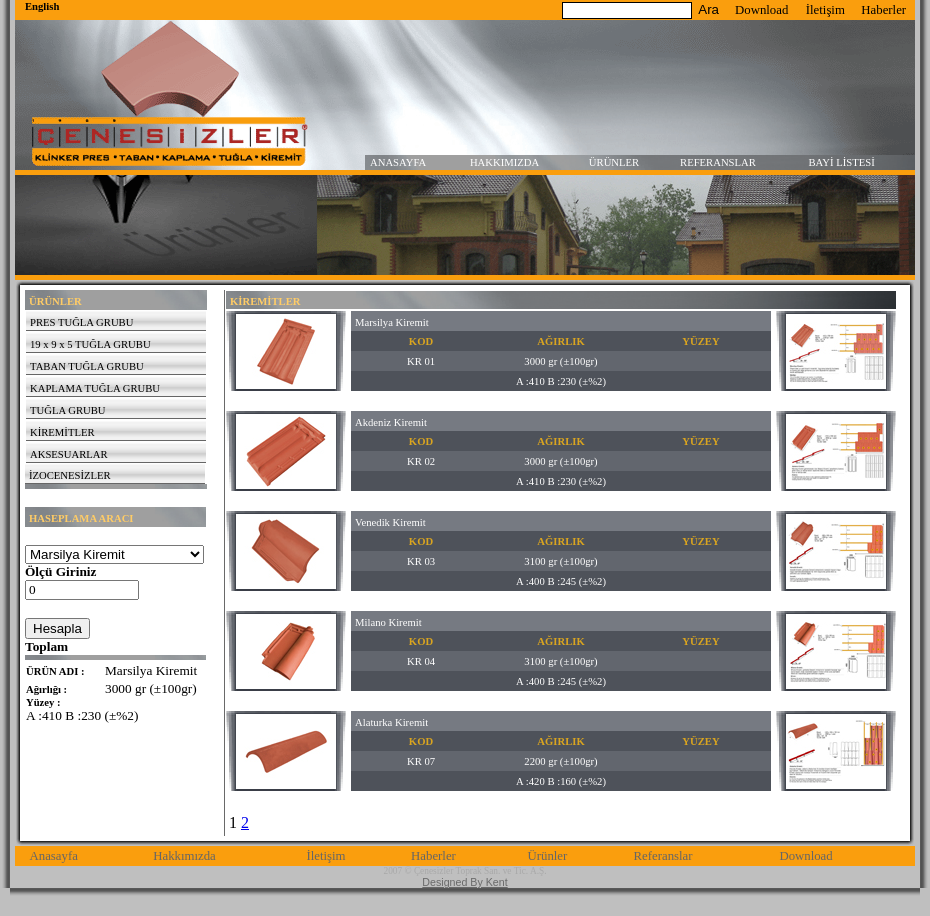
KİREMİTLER (62, 432)
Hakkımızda (184, 856)
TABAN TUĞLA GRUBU (87, 366)
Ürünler (547, 856)
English (42, 6)
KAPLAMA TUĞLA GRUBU (95, 388)
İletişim (825, 10)
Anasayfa (54, 856)
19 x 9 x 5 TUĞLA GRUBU (90, 344)
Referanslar (663, 856)
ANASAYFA (398, 162)
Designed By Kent (464, 882)
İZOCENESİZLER (70, 475)
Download (761, 10)
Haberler (883, 10)
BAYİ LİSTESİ (842, 162)
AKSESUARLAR (69, 454)
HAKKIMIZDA (504, 162)
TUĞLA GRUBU (67, 410)
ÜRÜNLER (614, 162)
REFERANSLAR (718, 162)
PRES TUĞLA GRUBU (81, 322)
